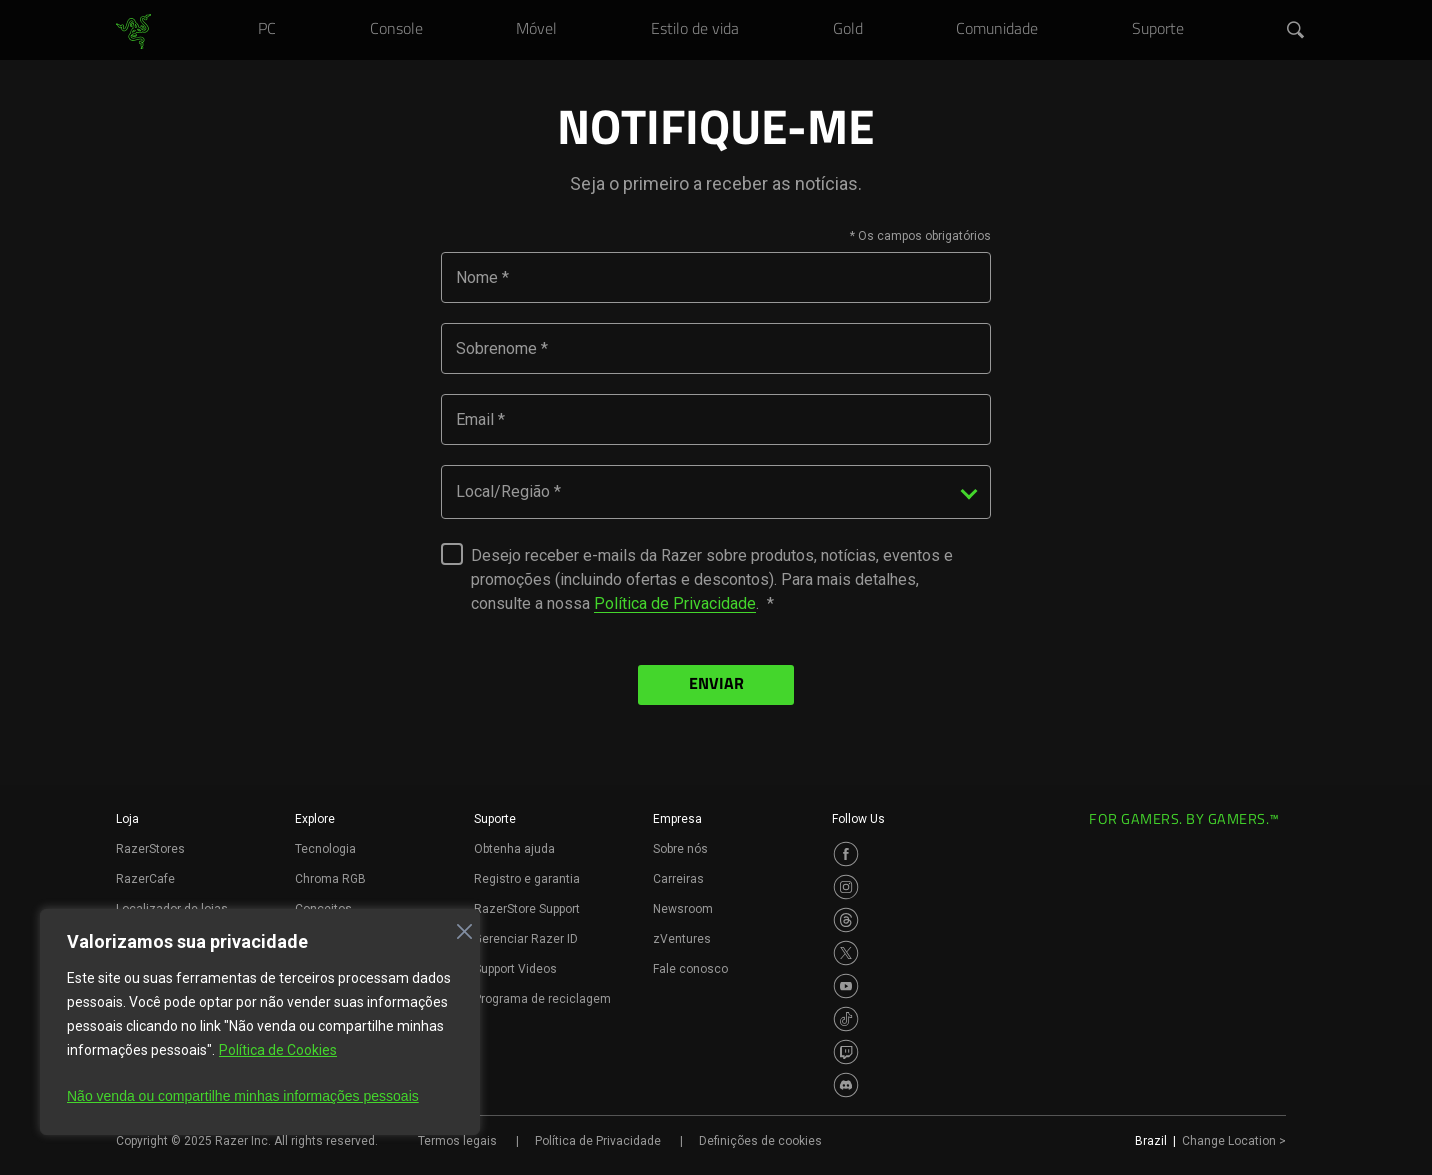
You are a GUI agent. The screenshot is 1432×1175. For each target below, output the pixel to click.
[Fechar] (459, 926)
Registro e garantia (527, 879)
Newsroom (683, 909)
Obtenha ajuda (514, 849)
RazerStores (150, 849)
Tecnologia (325, 849)
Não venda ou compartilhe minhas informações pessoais (243, 1096)
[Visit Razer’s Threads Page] (846, 920)
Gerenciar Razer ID (526, 939)
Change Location (1234, 1141)
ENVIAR (716, 685)
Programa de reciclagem (542, 999)
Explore (315, 819)
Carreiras (678, 879)
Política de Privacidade (675, 603)
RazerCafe (145, 879)
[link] (133, 32)
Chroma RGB (330, 879)
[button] (1296, 31)
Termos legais (457, 1141)
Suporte (495, 819)
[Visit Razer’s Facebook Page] (846, 854)
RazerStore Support (527, 909)
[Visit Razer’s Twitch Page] (846, 1052)
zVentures (682, 939)
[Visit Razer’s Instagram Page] (846, 887)
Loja (127, 819)
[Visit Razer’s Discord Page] (846, 1085)
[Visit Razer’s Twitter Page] (846, 953)
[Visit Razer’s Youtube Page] (846, 986)
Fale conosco (690, 969)
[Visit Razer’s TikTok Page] (846, 1019)
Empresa (677, 819)
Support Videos (515, 969)
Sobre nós (680, 849)
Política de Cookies (278, 1050)
